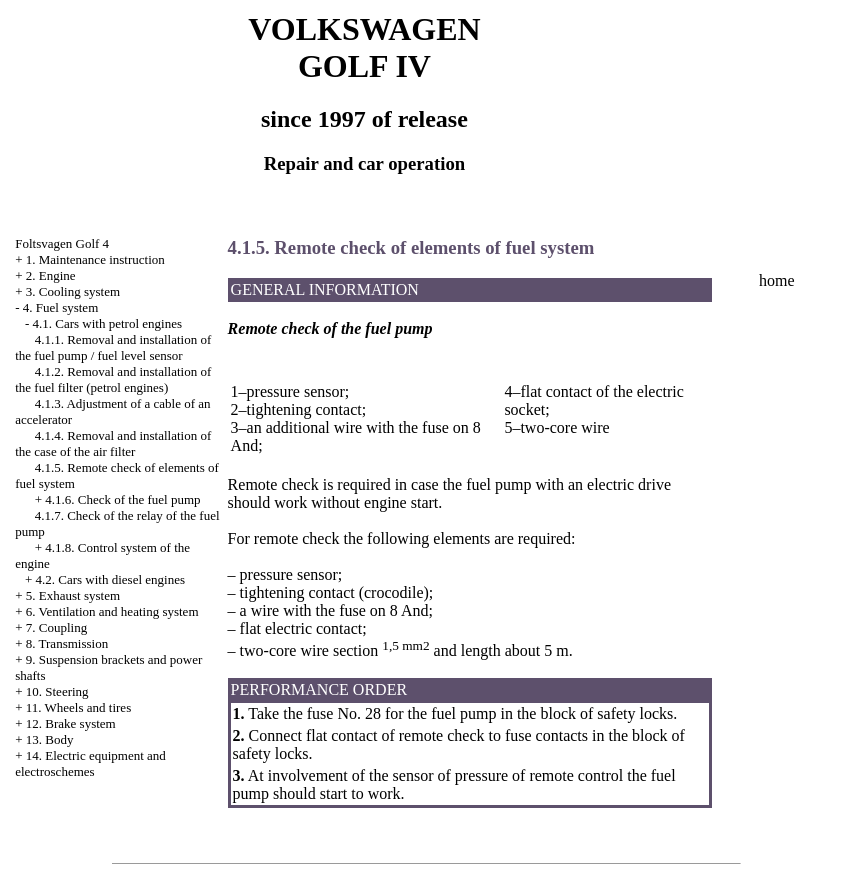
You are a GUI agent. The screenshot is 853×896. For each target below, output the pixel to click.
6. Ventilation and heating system (112, 611)
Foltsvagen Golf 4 (62, 243)
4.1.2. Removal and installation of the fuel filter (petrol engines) (113, 379)
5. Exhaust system (73, 595)
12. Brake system (71, 723)
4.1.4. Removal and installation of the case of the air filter (113, 443)
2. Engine (51, 275)
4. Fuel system (60, 307)
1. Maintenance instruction (95, 259)
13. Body (50, 739)
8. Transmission (67, 643)
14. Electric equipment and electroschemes (90, 763)
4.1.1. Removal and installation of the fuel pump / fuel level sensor (113, 347)
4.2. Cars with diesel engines (110, 579)
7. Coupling (56, 627)
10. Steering (57, 691)
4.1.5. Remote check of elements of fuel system (411, 247)
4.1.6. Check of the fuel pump (122, 499)
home (777, 280)
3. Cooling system (73, 291)
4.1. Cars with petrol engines (107, 323)
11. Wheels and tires (78, 707)
